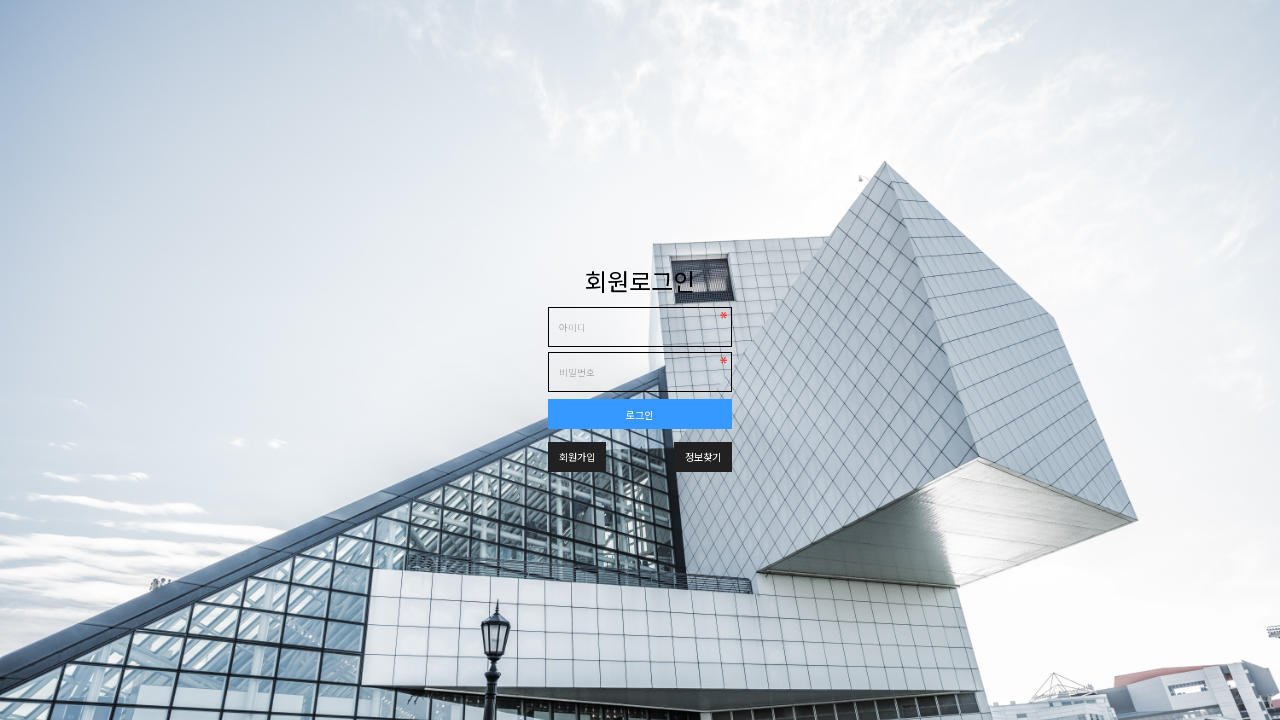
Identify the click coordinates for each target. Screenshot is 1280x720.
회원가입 (577, 456)
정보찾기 (703, 456)
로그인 (639, 414)
